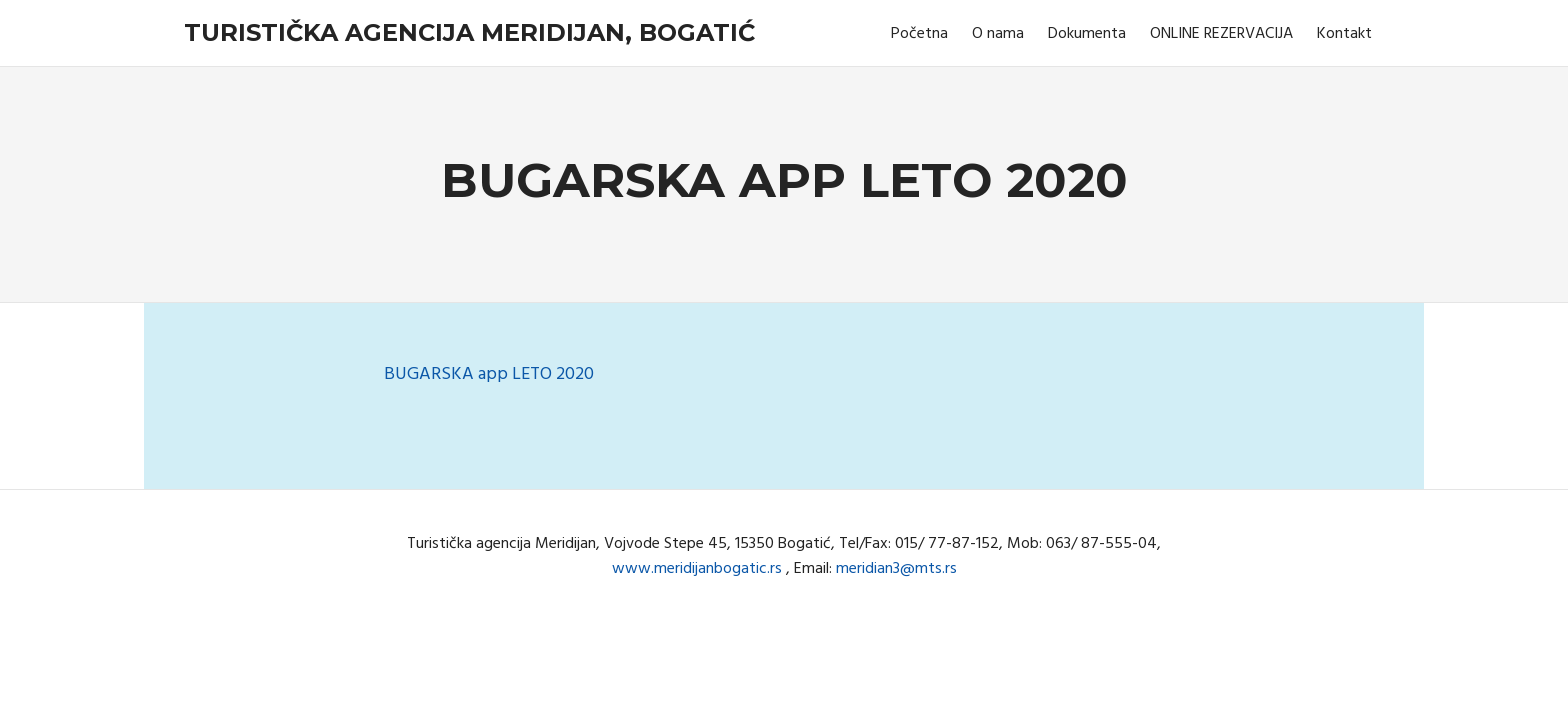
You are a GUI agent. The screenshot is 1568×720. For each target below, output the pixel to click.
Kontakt (1344, 34)
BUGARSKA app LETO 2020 (489, 374)
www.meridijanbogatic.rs (697, 569)
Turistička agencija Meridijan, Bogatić (469, 32)
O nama (998, 34)
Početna (919, 34)
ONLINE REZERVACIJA (1221, 34)
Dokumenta (1087, 34)
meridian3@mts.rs (896, 569)
